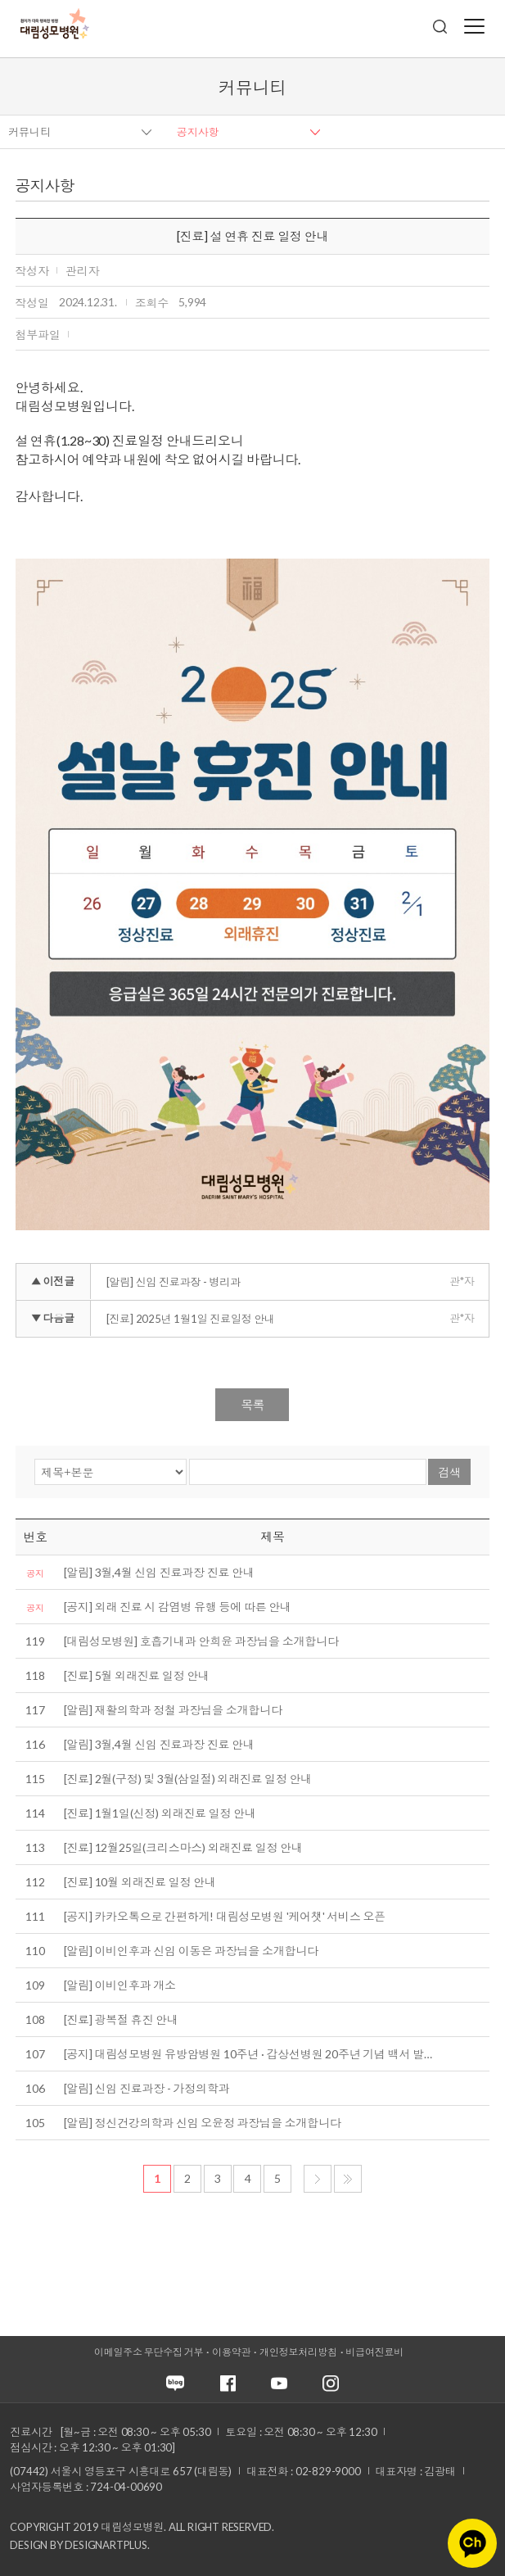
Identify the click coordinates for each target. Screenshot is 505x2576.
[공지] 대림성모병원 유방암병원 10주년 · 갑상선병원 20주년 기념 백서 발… (248, 2054)
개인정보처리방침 (297, 2352)
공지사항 (198, 131)
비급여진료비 (374, 2352)
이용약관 (231, 2352)
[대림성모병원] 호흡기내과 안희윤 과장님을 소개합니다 (201, 1641)
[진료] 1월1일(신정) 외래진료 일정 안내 (160, 1813)
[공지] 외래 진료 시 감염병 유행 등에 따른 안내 (177, 1607)
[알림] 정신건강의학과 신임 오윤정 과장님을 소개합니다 (202, 2123)
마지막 (348, 2179)
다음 (317, 2179)
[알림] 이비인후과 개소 (120, 1985)
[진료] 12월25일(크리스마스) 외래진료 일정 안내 (183, 1847)
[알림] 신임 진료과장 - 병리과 (173, 1281)
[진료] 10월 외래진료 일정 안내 (140, 1882)
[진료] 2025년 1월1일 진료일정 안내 (190, 1318)
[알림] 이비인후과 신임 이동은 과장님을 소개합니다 (191, 1951)
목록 (252, 1404)
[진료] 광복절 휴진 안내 (121, 2019)
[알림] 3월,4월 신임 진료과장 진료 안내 (159, 1572)
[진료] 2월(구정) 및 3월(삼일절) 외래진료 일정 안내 (188, 1779)
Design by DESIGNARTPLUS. (79, 2544)
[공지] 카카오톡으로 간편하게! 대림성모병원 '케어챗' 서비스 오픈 (225, 1916)
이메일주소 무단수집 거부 (148, 2352)
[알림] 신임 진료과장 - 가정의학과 (147, 2088)
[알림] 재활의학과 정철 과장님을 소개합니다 (173, 1710)
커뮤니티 (29, 131)
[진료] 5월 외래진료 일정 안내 (137, 1675)
